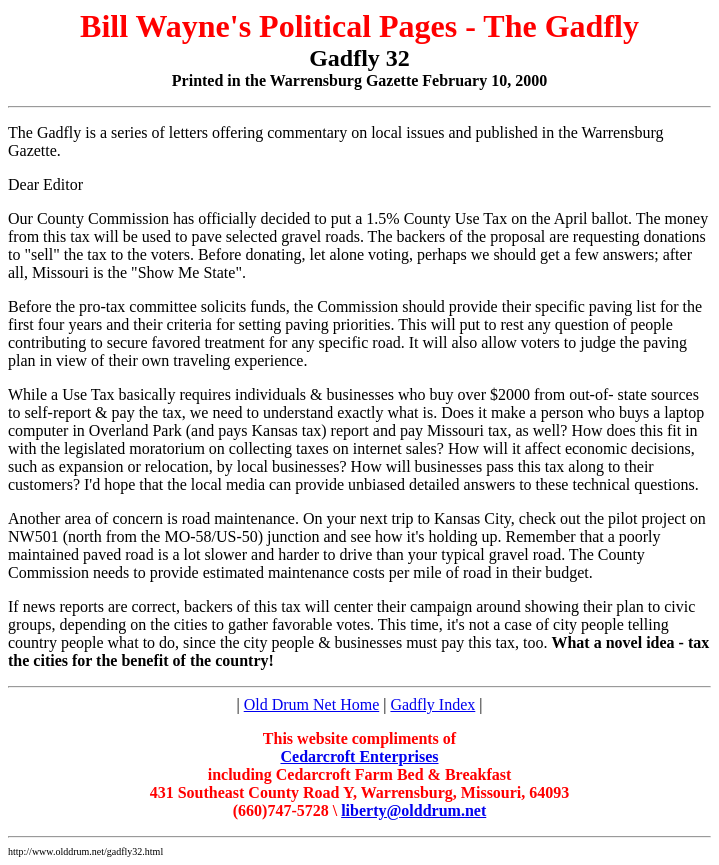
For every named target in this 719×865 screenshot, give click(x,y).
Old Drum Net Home (312, 704)
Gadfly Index (432, 704)
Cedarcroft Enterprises (359, 756)
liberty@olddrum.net (413, 810)
